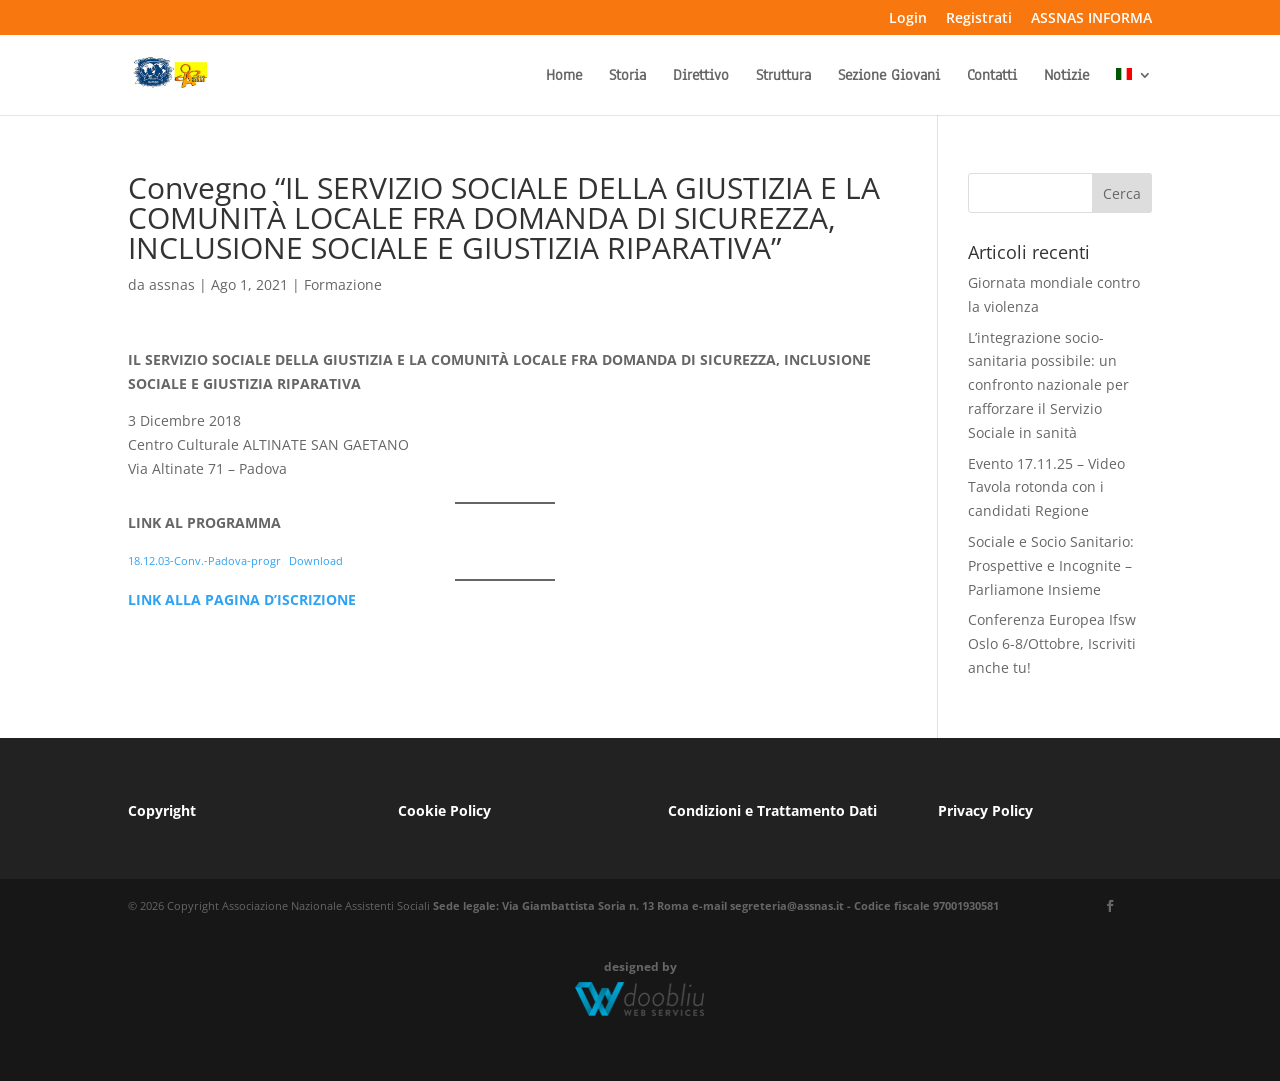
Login (908, 19)
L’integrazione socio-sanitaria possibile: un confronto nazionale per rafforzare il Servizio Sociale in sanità (1048, 385)
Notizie (1066, 76)
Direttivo (701, 76)
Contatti (992, 76)
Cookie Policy (444, 810)
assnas (172, 284)
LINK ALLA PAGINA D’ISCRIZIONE (242, 599)
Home (564, 76)
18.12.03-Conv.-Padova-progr (204, 560)
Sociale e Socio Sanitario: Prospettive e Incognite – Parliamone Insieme (1051, 565)
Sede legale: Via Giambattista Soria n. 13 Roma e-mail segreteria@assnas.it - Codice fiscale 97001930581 (716, 905)
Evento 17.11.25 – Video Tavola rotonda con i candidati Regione (1046, 487)
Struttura (783, 76)
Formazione (343, 284)
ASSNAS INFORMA (1091, 19)
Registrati (979, 19)
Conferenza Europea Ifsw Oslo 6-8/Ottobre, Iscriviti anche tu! (1052, 643)
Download (316, 560)
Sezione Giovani (889, 76)
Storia (627, 76)
